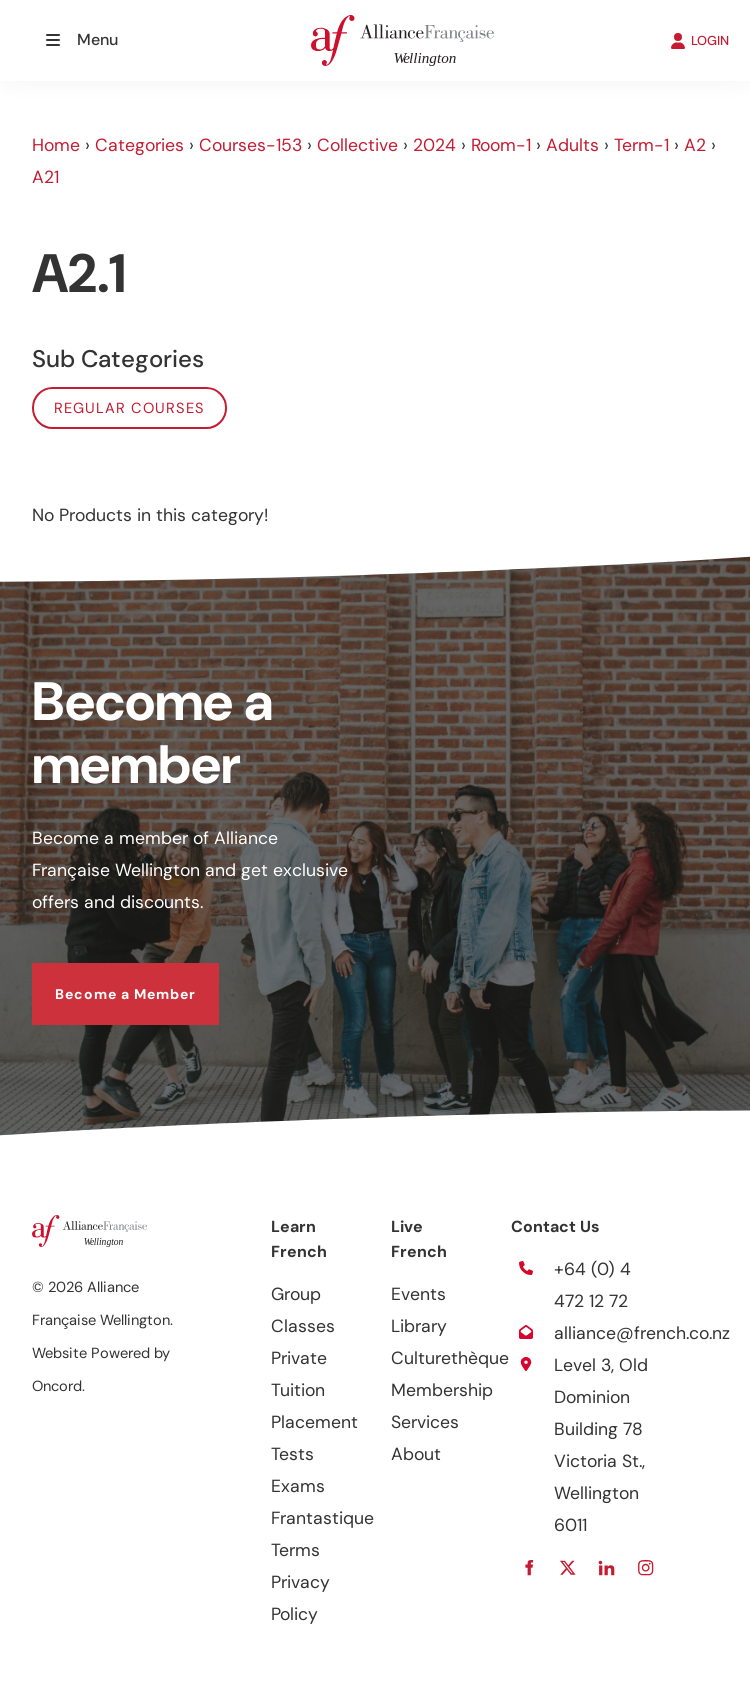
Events (418, 1294)
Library (419, 1326)
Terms (295, 1550)
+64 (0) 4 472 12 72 (592, 1285)
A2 (695, 145)
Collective (357, 145)
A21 (45, 177)
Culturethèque (450, 1358)
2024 (434, 145)
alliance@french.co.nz (642, 1333)
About (416, 1454)
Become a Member (102, 979)
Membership (442, 1390)
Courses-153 (250, 145)
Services (425, 1422)
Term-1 (641, 145)
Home (56, 145)
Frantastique (322, 1518)
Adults (572, 145)
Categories (139, 145)
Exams (298, 1486)
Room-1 (501, 145)
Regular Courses (129, 408)
